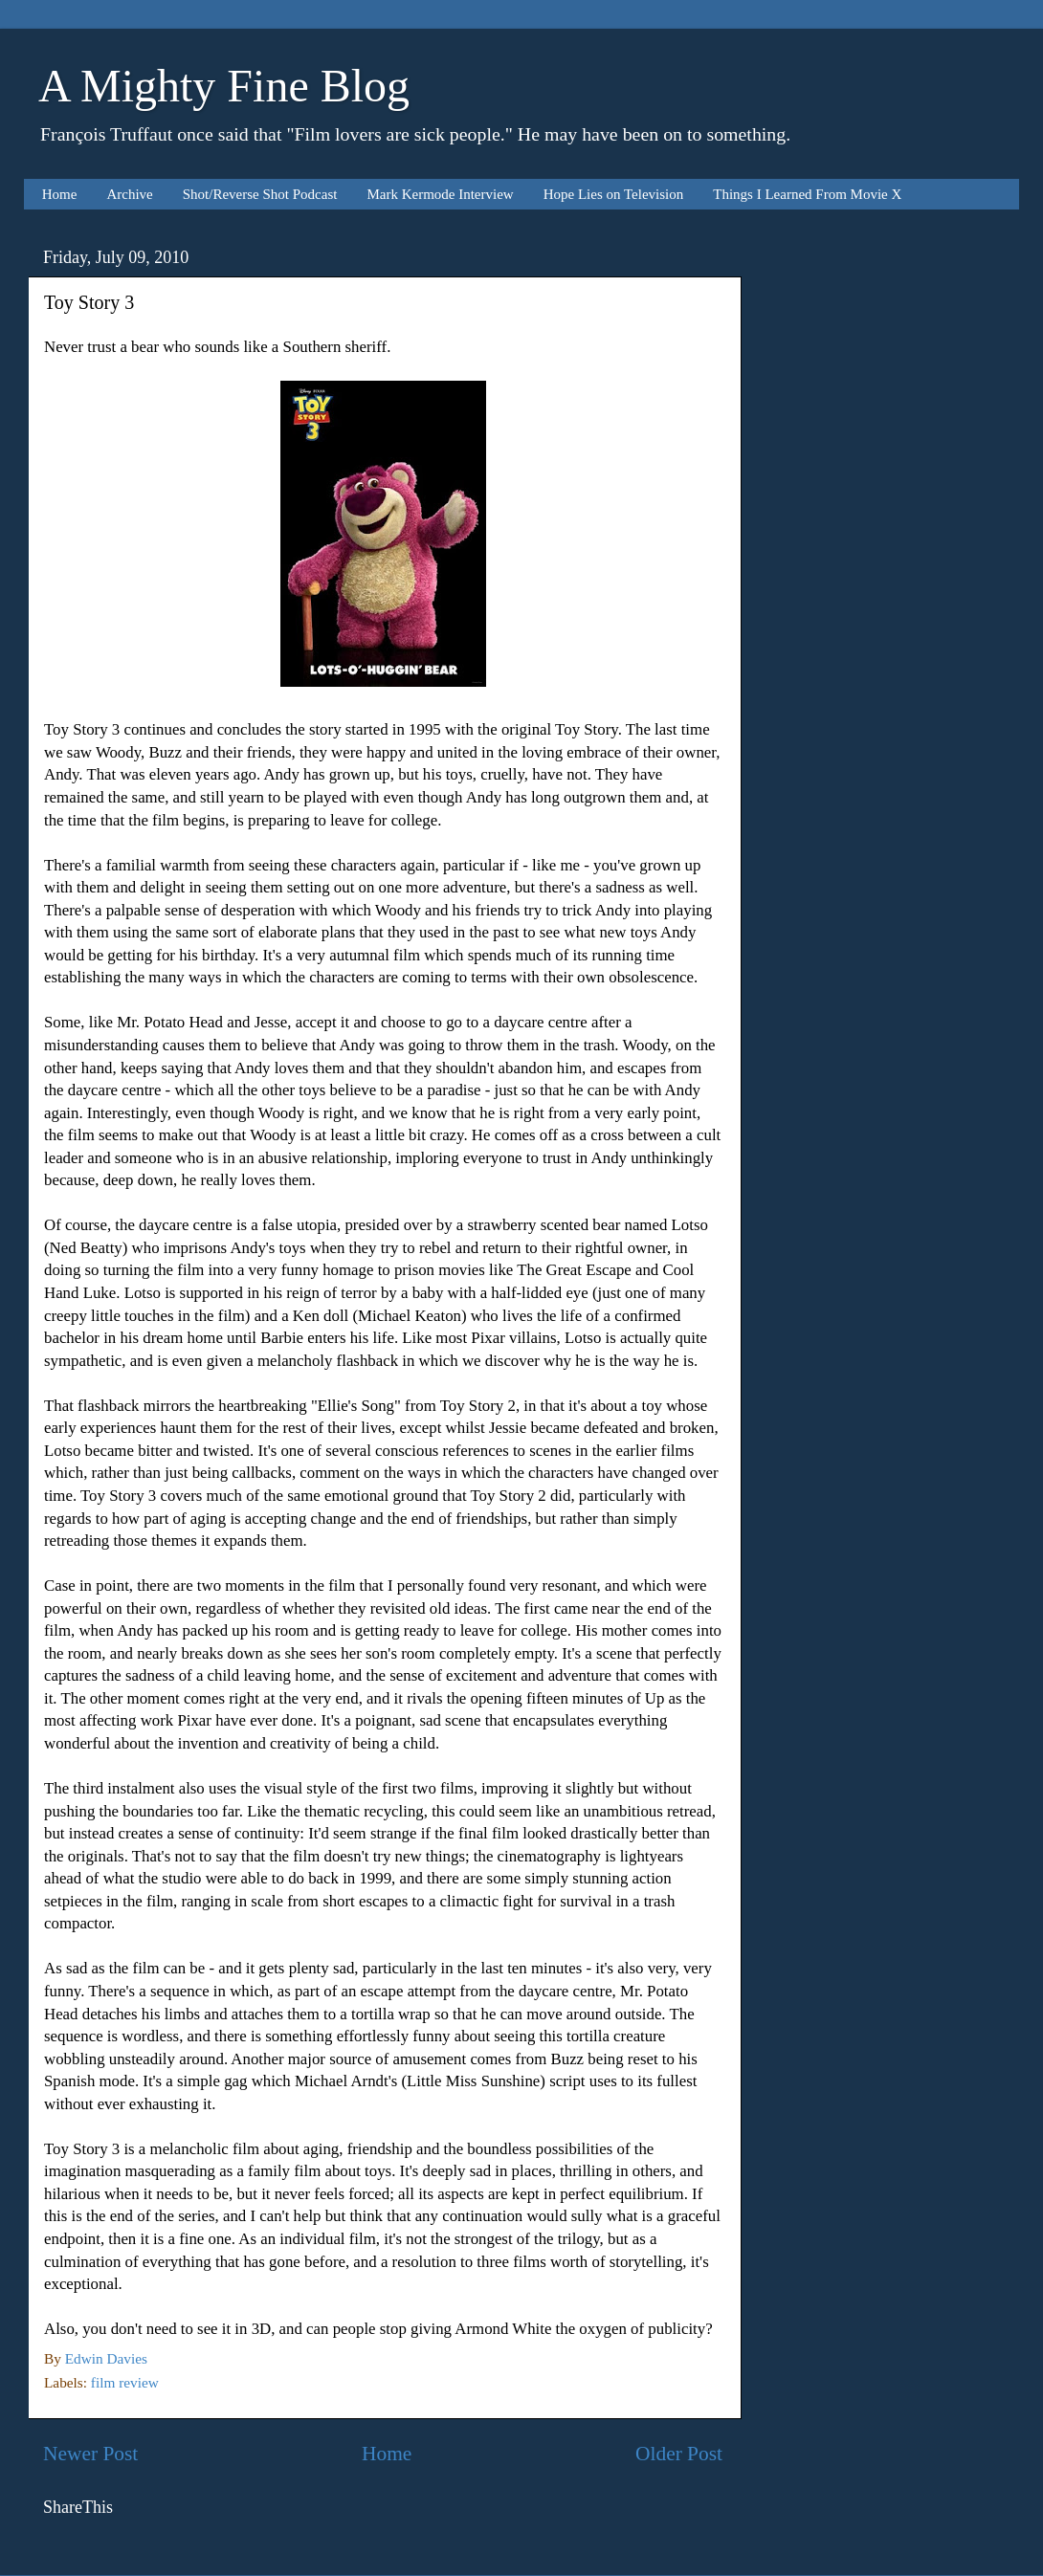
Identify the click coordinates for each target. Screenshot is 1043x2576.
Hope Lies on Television (614, 194)
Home (60, 194)
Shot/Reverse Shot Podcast (260, 194)
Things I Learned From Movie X (807, 194)
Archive (129, 194)
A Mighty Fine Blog (224, 85)
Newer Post (90, 2453)
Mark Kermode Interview (439, 194)
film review (125, 2382)
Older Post (678, 2453)
